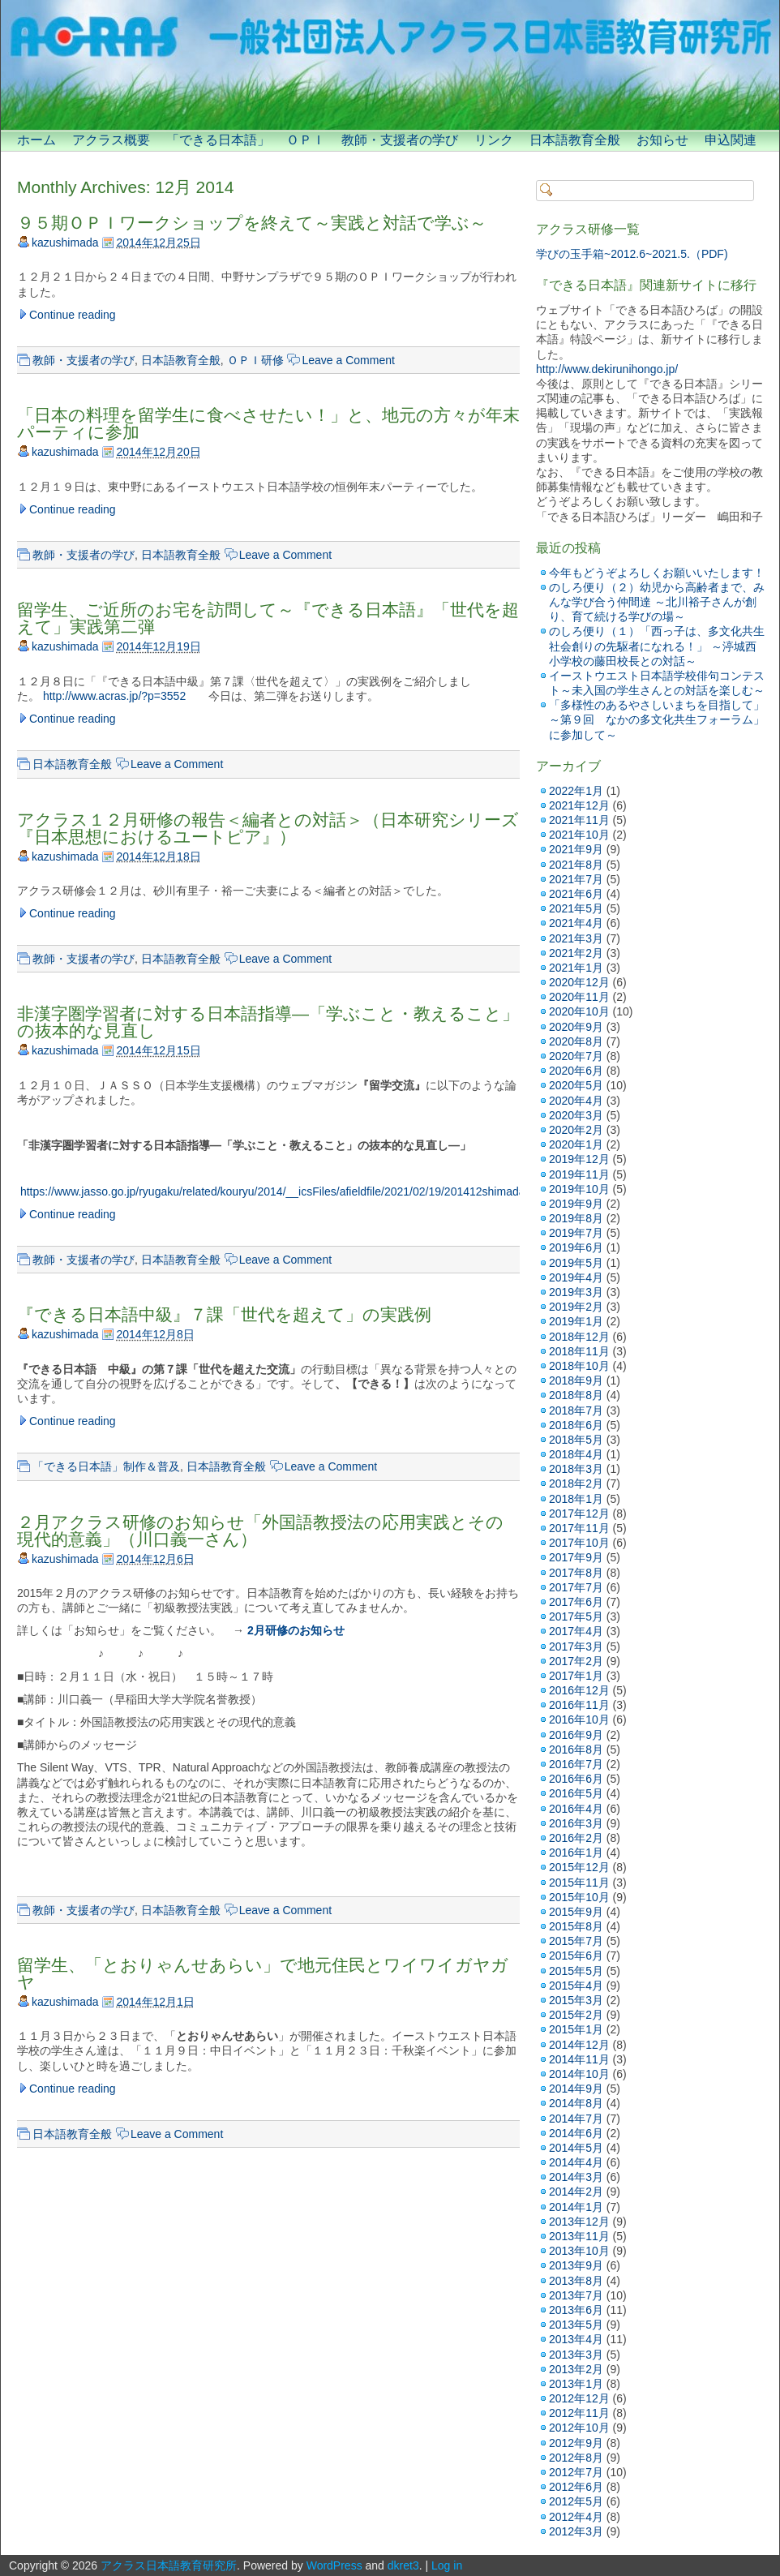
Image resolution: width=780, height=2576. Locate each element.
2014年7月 (576, 2118)
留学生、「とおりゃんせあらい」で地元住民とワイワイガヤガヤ (262, 1973)
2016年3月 (576, 1823)
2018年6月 (576, 1425)
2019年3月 (576, 1292)
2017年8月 (576, 1572)
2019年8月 (576, 1218)
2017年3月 (576, 1646)
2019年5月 (576, 1262)
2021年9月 (576, 849)
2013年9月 (576, 2265)
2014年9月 (576, 2088)
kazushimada (65, 242)
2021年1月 (576, 967)
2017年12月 (579, 1513)
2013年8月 (576, 2280)
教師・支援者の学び (399, 140)
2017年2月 (576, 1661)
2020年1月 (576, 1144)
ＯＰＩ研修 (255, 360)
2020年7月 (576, 1056)
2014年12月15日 (158, 1050)
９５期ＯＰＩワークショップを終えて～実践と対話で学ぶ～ (251, 222)
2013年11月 (579, 2236)
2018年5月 (576, 1439)
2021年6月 (576, 893)
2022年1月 (576, 790)
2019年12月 (579, 1159)
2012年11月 (579, 2412)
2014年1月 (576, 2206)
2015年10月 (579, 1897)
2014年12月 (579, 2044)
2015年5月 (576, 1970)
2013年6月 (576, 2309)
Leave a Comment (348, 360)
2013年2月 (576, 2369)
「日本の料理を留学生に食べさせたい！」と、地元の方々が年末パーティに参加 (268, 423)
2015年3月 (576, 2000)
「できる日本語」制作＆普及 (106, 1466)
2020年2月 (576, 1129)
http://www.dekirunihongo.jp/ (607, 369)
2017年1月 (576, 1675)
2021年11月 (579, 820)
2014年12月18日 (158, 856)
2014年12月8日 (155, 1334)
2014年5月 (576, 2147)
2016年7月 (576, 1764)
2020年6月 (576, 1070)
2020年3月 (576, 1115)
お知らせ (662, 140)
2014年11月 (579, 2059)
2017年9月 (576, 1557)
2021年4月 (576, 923)
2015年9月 (576, 1911)
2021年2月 (576, 953)
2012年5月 (576, 2501)
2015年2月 (576, 2014)
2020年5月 (576, 1085)
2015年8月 (576, 1926)
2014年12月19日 (158, 646)
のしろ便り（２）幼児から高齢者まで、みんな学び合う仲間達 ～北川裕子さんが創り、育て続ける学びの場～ (657, 602)
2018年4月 (576, 1454)
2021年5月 (576, 908)
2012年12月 (579, 2398)
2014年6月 (576, 2133)
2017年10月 (579, 1542)
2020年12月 (579, 982)
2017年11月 (579, 1528)
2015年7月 (576, 1940)
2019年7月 (576, 1232)
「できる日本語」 (218, 140)
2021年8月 (576, 864)
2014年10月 (579, 2073)
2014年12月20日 (158, 451)
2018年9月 (576, 1380)
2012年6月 (576, 2486)
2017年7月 (576, 1587)
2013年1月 (576, 2383)
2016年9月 (576, 1734)
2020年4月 (576, 1100)
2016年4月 (576, 1808)
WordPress (334, 2565)
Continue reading (72, 314)
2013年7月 (576, 2295)
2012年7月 (576, 2472)
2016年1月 (576, 1852)
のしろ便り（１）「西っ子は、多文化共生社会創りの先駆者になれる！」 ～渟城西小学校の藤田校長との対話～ (657, 646)
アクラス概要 (111, 140)
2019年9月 (576, 1203)
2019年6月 (576, 1247)
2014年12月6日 (155, 1558)
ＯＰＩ (305, 140)
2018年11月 (579, 1351)
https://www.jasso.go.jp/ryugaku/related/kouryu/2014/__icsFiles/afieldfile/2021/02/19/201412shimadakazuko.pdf (298, 1191)
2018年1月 (576, 1498)
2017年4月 (576, 1631)
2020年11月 (579, 996)
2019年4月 (576, 1277)
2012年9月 (576, 2442)
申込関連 (730, 140)
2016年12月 (579, 1690)
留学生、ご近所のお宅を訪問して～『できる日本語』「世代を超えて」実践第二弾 (268, 618)
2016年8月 (576, 1749)
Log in (446, 2565)
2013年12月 (579, 2221)
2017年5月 (576, 1616)
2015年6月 (576, 1955)
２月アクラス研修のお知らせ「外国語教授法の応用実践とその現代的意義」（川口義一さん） (260, 1530)
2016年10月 (579, 1719)
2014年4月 (576, 2162)
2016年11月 (579, 1704)
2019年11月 (579, 1174)
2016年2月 (576, 1837)
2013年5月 (576, 2324)
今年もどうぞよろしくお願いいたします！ (657, 572)
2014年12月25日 (158, 242)
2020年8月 (576, 1041)
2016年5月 (576, 1793)
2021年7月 (576, 879)
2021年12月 (579, 805)
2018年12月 (579, 1336)
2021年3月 (576, 938)
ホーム (36, 140)
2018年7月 (576, 1410)
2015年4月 (576, 1985)
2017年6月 (576, 1601)
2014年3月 (576, 2176)
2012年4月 (576, 2516)
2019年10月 (579, 1189)
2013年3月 (576, 2354)
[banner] (390, 65)
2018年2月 (576, 1483)
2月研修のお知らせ (296, 1630)
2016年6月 (576, 1778)
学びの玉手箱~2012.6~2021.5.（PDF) (632, 253)
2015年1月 (576, 2029)
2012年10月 (579, 2427)
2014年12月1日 (155, 2001)
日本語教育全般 (574, 140)
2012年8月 (576, 2457)
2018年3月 (576, 1468)
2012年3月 (576, 2531)
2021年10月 (579, 834)
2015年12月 (579, 1867)
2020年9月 (576, 1026)
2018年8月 (576, 1395)
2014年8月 (576, 2103)
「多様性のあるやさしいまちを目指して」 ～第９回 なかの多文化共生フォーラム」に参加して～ (657, 719)
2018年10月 (579, 1365)
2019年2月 (576, 1306)
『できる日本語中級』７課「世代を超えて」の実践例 (224, 1314)
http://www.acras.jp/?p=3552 (114, 695)
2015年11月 (579, 1882)
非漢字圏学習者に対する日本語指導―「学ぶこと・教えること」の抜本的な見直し (268, 1022)
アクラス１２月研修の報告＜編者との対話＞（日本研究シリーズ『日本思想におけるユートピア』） (268, 828)
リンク (493, 140)
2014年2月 (576, 2191)
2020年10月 (579, 1011)
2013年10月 (579, 2250)
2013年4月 (576, 2339)
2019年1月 (576, 1321)
